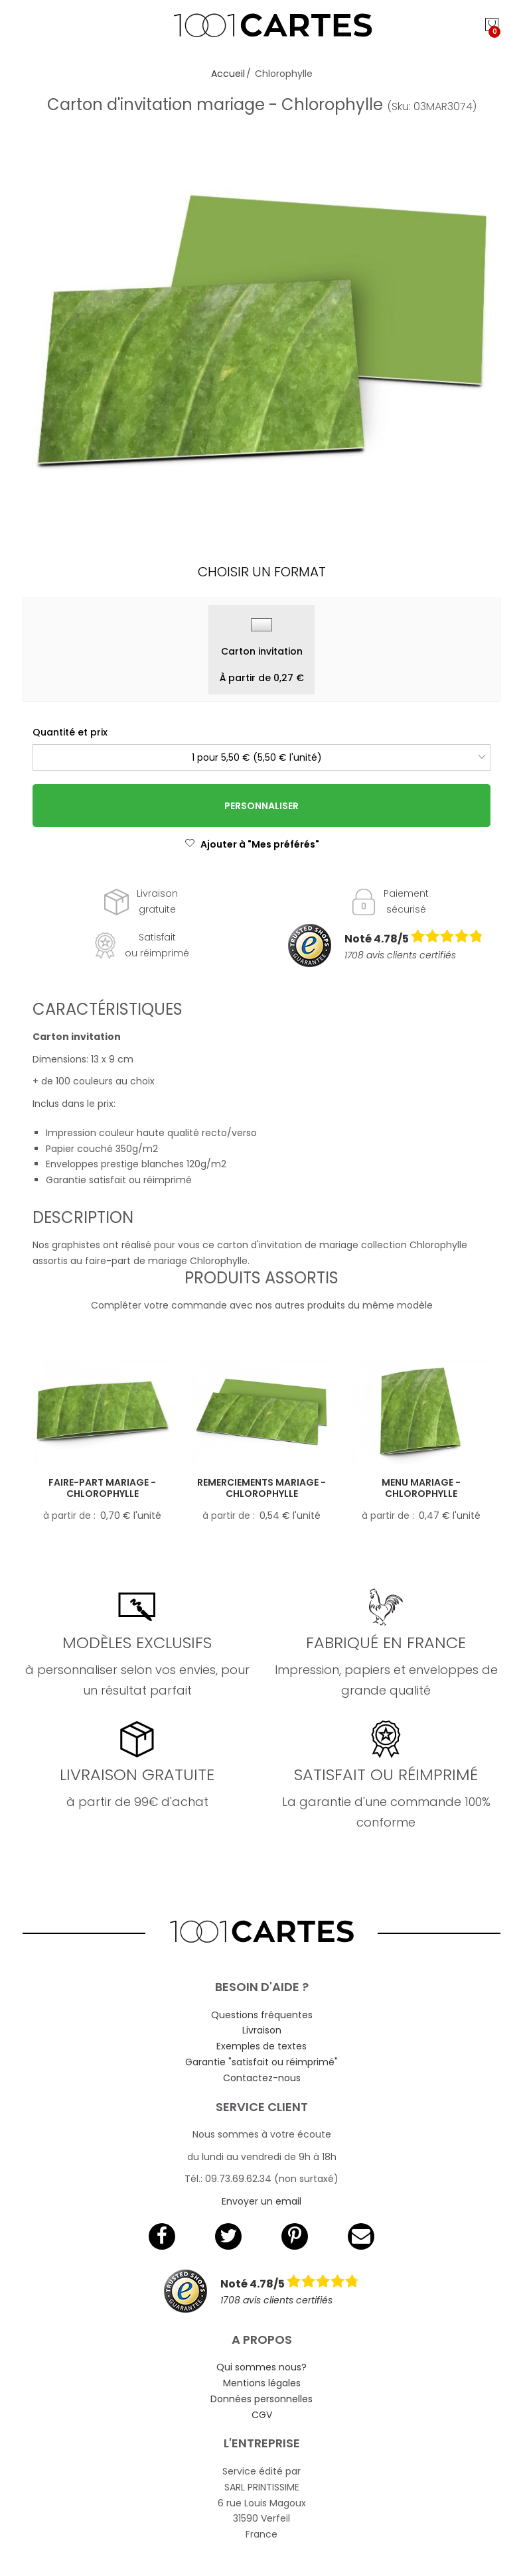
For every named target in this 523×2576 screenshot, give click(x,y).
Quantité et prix (70, 732)
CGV (262, 2414)
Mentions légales (262, 2383)
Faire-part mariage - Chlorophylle (102, 1488)
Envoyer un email (261, 2201)
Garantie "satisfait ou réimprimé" (261, 2062)
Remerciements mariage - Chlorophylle (261, 1488)
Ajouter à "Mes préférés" (252, 844)
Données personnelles (261, 2399)
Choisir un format (262, 571)
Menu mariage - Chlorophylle (421, 1488)
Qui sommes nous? (261, 2367)
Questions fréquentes (262, 2015)
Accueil (228, 73)
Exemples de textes (261, 2046)
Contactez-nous (262, 2078)
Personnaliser (261, 805)
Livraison (261, 2030)
